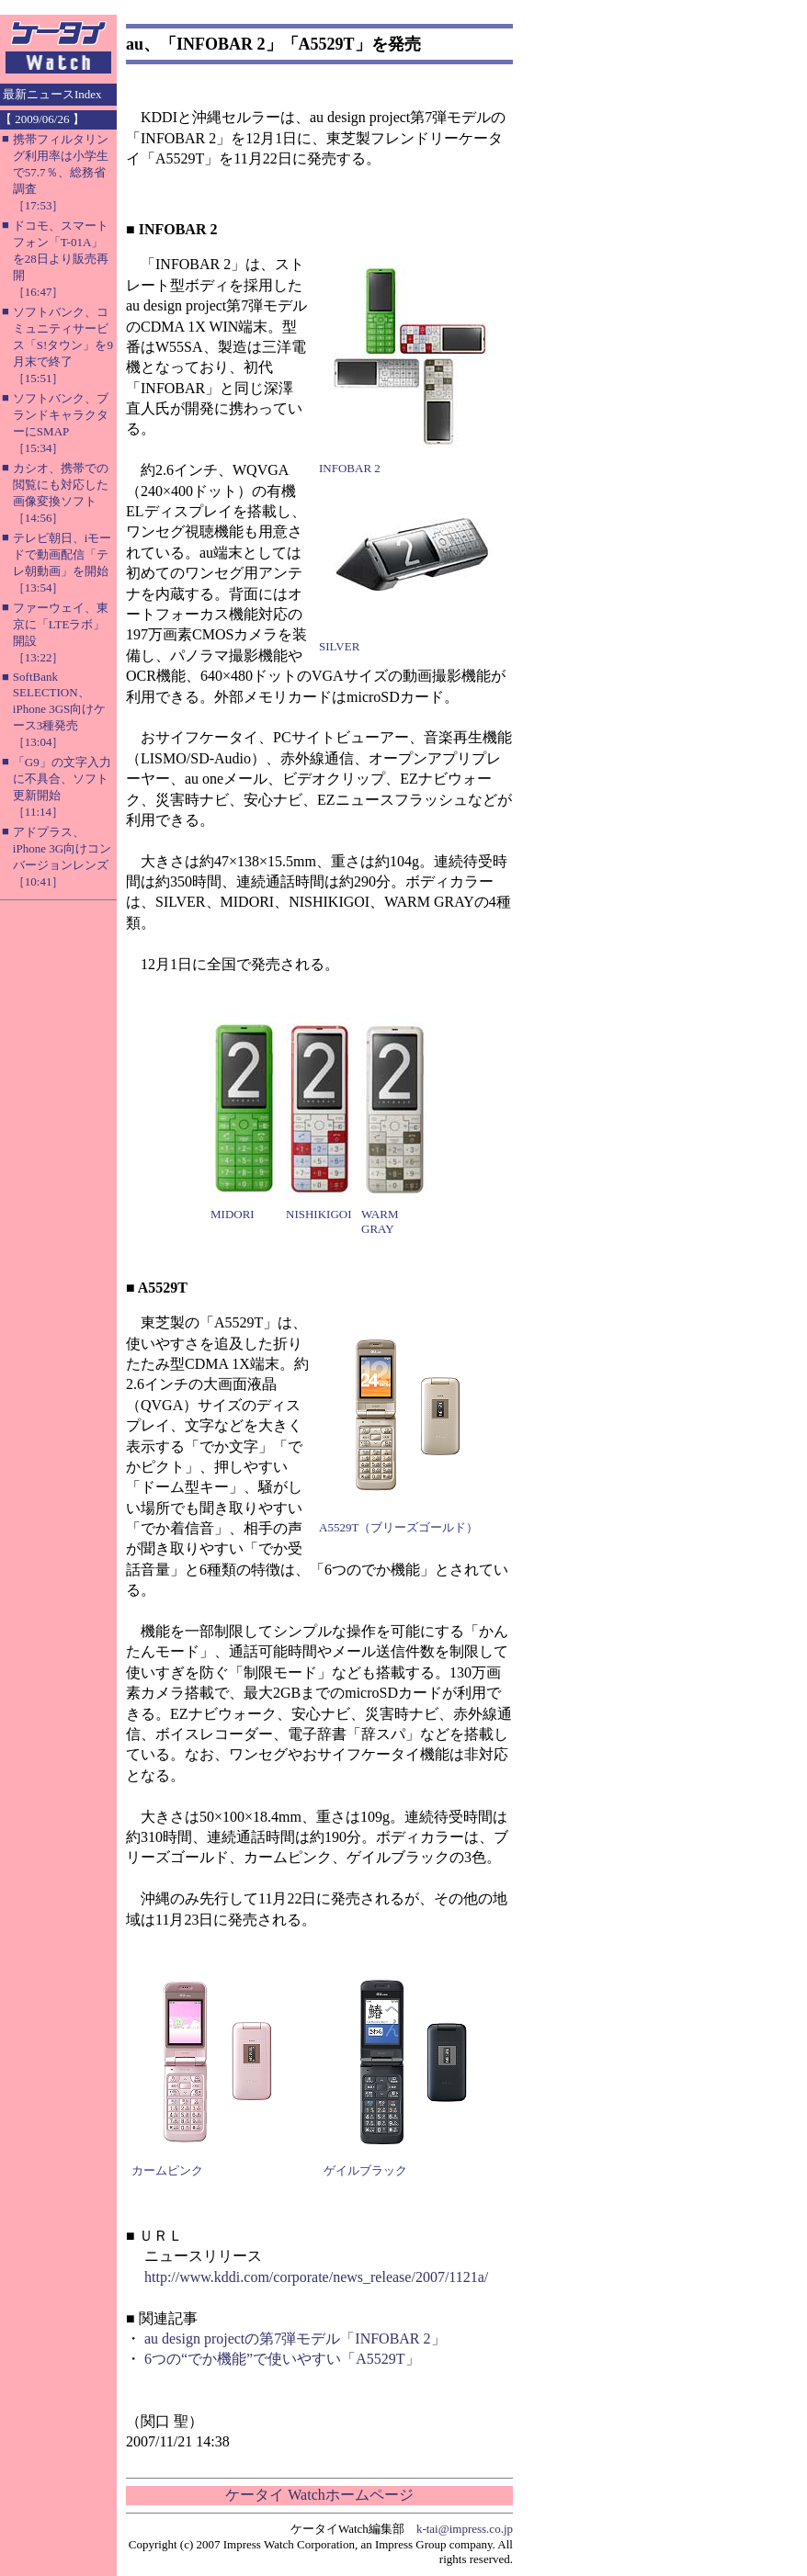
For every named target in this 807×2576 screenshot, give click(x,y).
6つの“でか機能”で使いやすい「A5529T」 (282, 2359)
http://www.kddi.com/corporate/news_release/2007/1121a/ (316, 2277)
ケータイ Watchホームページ (319, 2495)
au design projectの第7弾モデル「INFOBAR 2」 (295, 2338)
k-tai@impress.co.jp (464, 2529)
